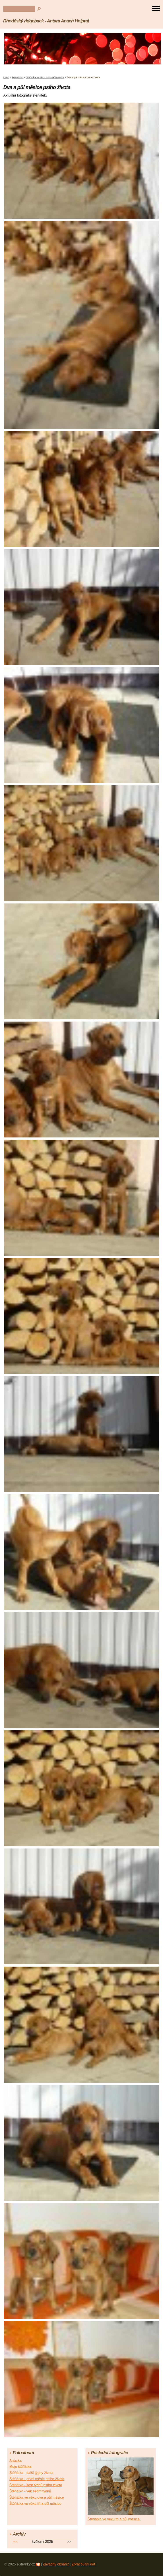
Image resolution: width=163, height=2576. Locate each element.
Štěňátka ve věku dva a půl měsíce (45, 77)
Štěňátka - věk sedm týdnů (30, 2491)
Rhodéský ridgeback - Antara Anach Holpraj (46, 20)
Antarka (15, 2460)
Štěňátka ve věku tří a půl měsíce (35, 2503)
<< (15, 2541)
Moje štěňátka (20, 2466)
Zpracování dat (83, 2564)
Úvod (6, 77)
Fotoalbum (18, 77)
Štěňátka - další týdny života (31, 2473)
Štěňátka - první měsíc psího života (36, 2479)
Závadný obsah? (56, 2564)
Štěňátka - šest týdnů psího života (35, 2485)
